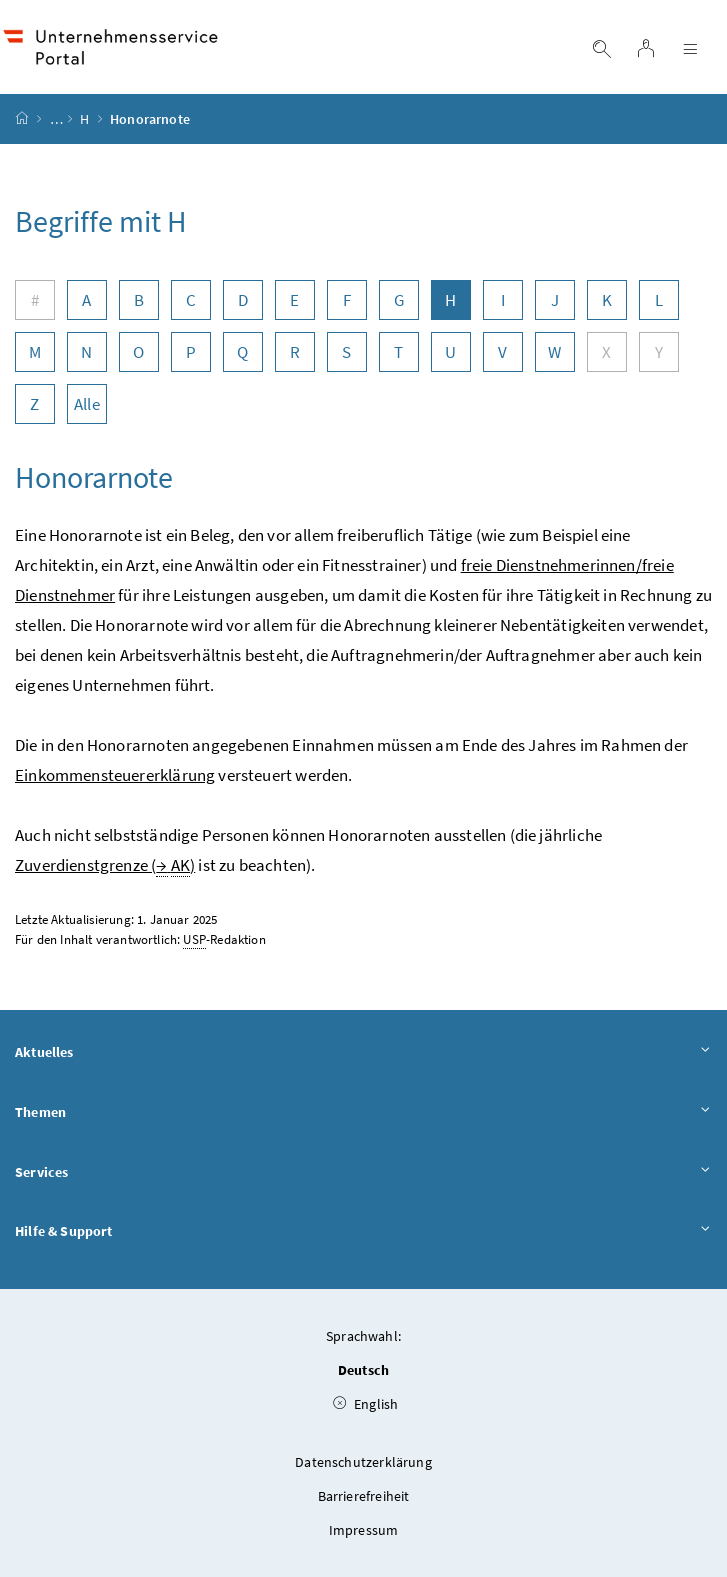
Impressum (364, 1530)
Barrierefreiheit (364, 1496)
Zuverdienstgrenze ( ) (105, 865)
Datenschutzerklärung (363, 1462)
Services (363, 1173)
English (366, 1404)
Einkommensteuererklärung (115, 775)
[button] (655, 1480)
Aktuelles (363, 1053)
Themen (363, 1113)
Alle (87, 404)
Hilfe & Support (363, 1232)
